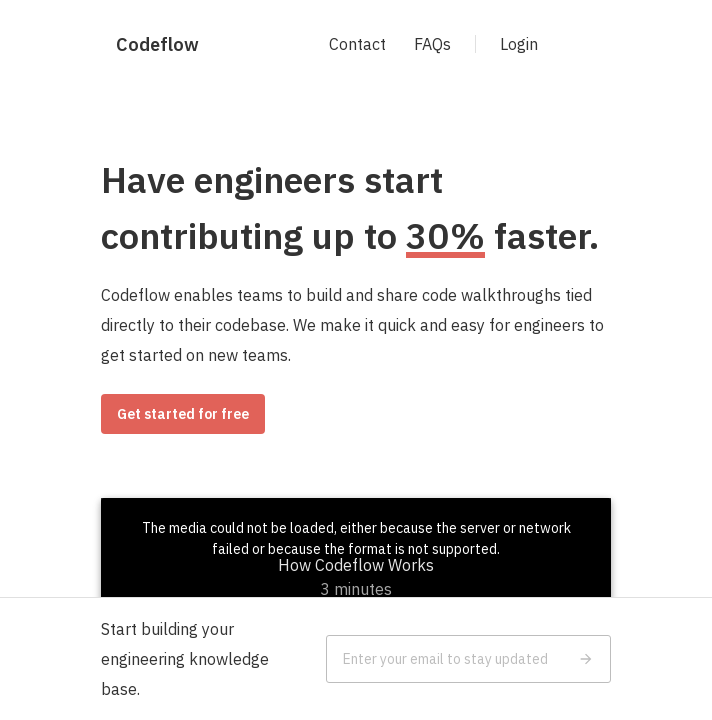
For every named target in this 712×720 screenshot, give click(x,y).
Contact (357, 44)
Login (519, 44)
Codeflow (157, 44)
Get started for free (183, 414)
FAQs (432, 44)
